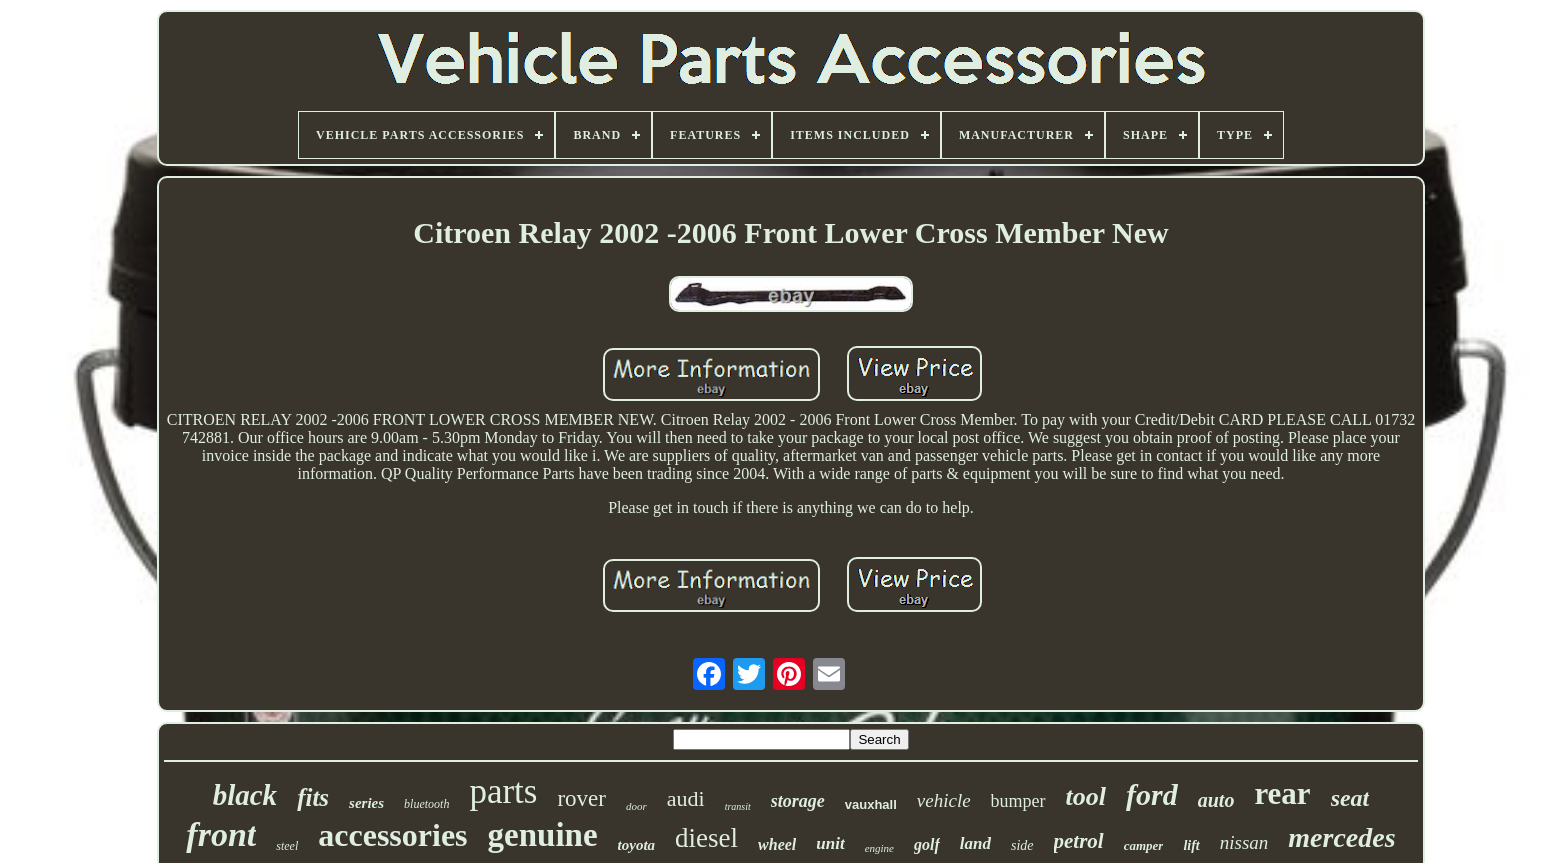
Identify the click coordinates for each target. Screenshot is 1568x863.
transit (738, 806)
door (636, 806)
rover (581, 798)
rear (1282, 793)
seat (1350, 798)
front (221, 834)
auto (1216, 800)
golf (927, 844)
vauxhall (871, 804)
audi (686, 798)
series (366, 803)
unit (830, 843)
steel (287, 846)
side (1022, 845)
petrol (1079, 841)
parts (503, 791)
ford (1152, 794)
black (245, 795)
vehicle (944, 800)
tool (1086, 796)
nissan (1244, 842)
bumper (1018, 801)
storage (798, 801)
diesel (706, 838)
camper (1144, 845)
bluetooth (426, 804)
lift (1191, 845)
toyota (637, 845)
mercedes (1341, 837)
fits (313, 797)
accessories (392, 835)
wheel (777, 844)
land (975, 843)
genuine (543, 835)
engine (879, 848)
